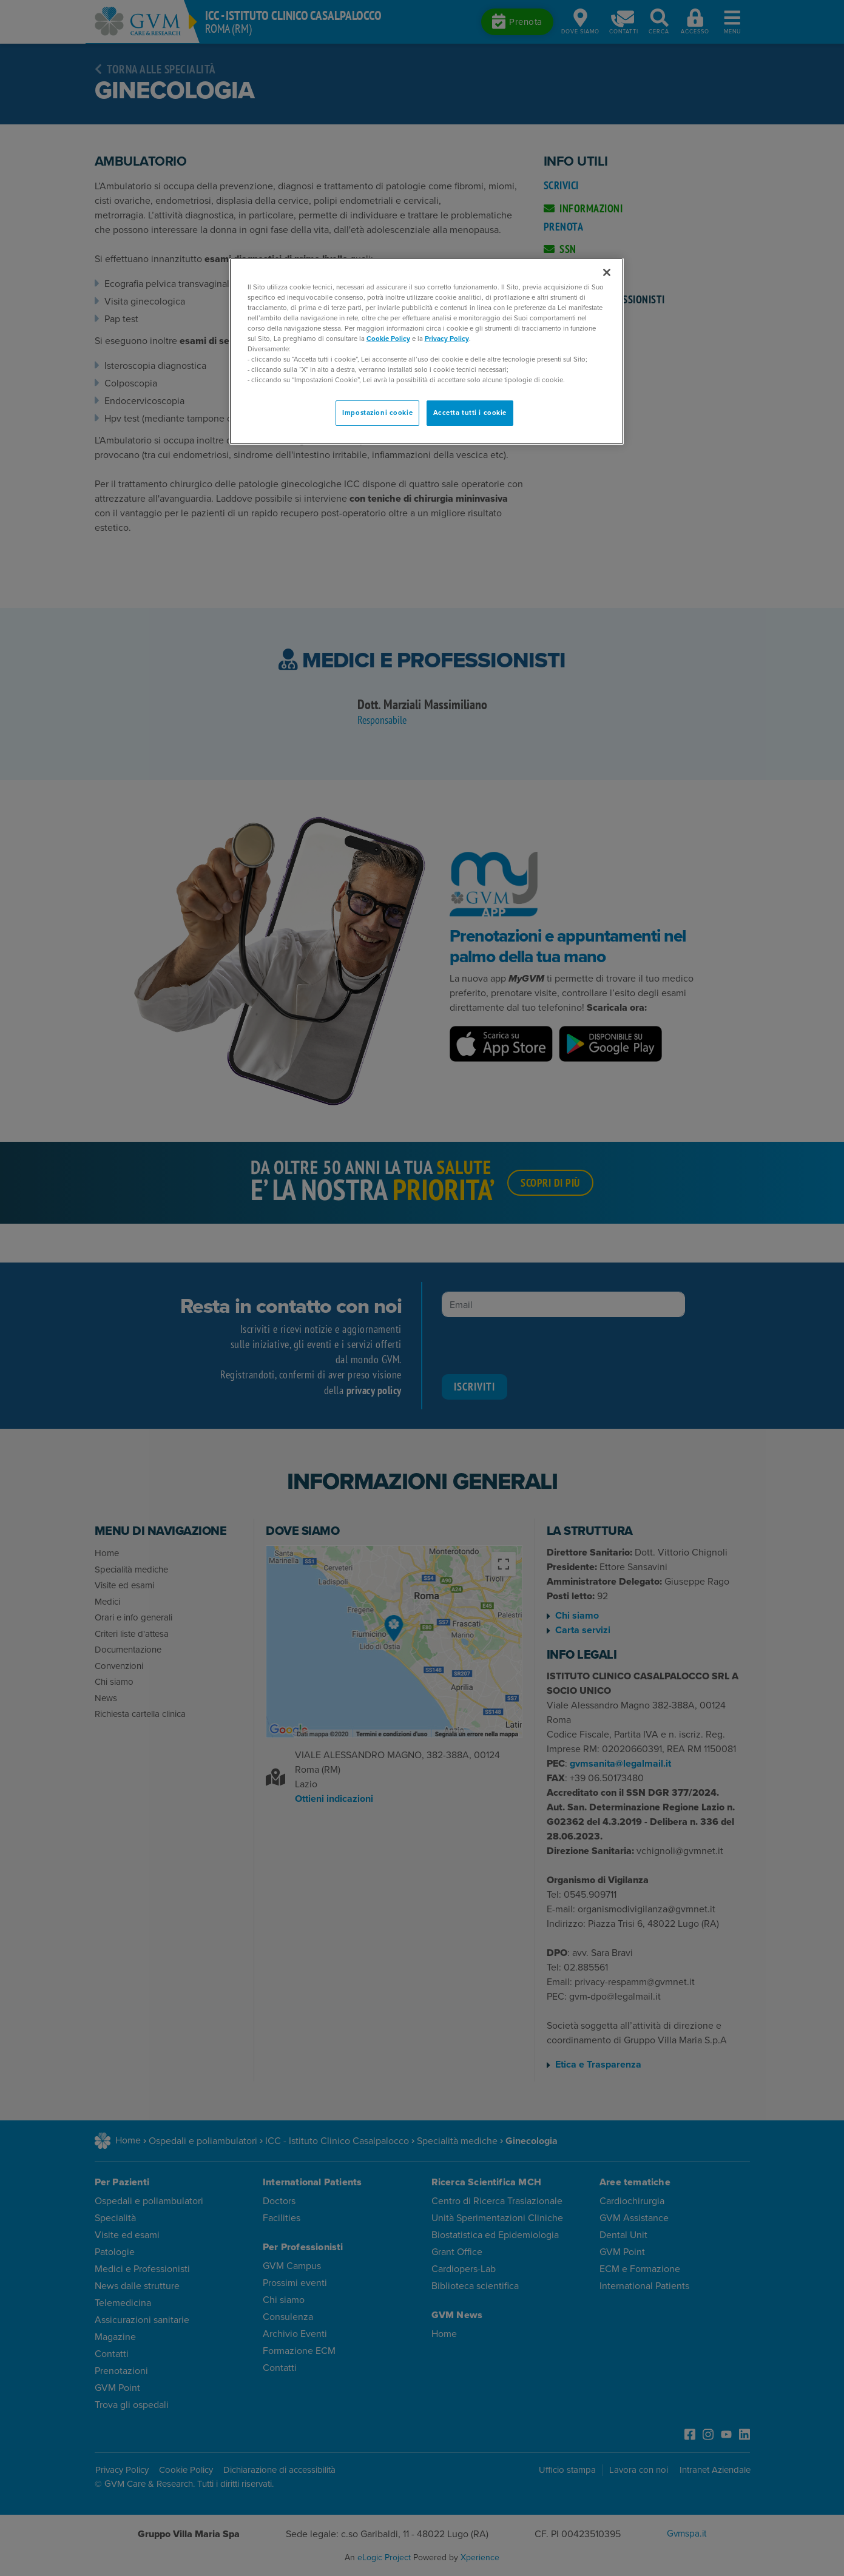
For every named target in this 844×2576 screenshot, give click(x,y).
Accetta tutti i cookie (470, 413)
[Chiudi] (606, 272)
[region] (426, 351)
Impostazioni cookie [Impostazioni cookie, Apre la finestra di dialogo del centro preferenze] (377, 413)
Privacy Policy (447, 339)
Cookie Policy (388, 339)
